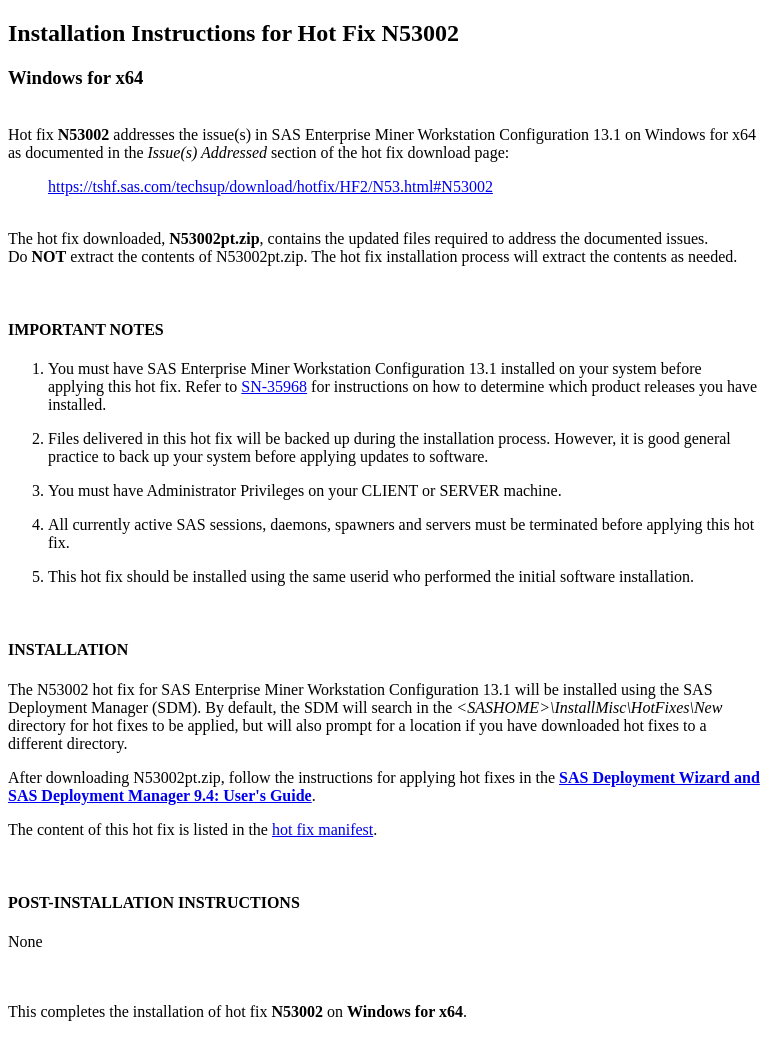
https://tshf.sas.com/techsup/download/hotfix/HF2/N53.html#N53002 (270, 186)
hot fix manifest (322, 829)
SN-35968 (274, 386)
